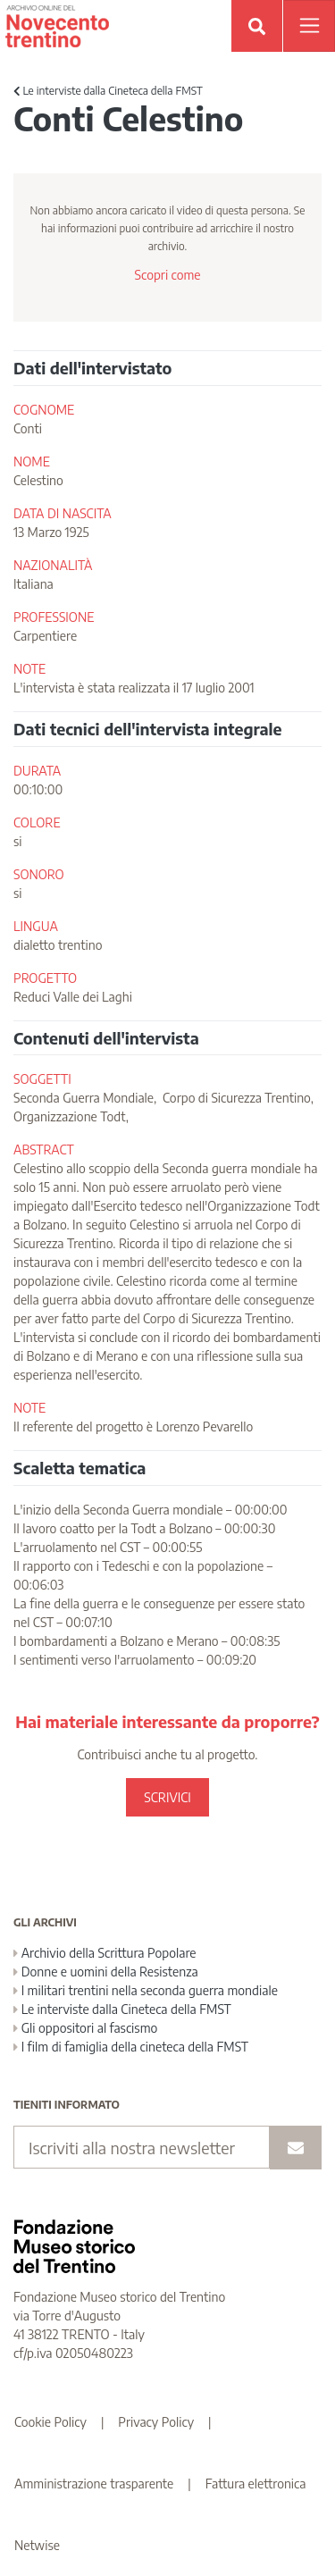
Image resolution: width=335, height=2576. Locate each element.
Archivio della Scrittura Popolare (105, 1952)
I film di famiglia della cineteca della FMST (130, 2046)
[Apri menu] (309, 26)
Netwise (37, 2545)
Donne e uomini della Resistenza (105, 1971)
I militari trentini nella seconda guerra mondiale (145, 1990)
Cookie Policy (50, 2421)
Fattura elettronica (255, 2483)
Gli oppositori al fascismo (85, 2027)
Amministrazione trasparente (93, 2483)
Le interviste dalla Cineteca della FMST (108, 90)
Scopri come (167, 274)
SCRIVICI (167, 1797)
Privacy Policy (156, 2421)
